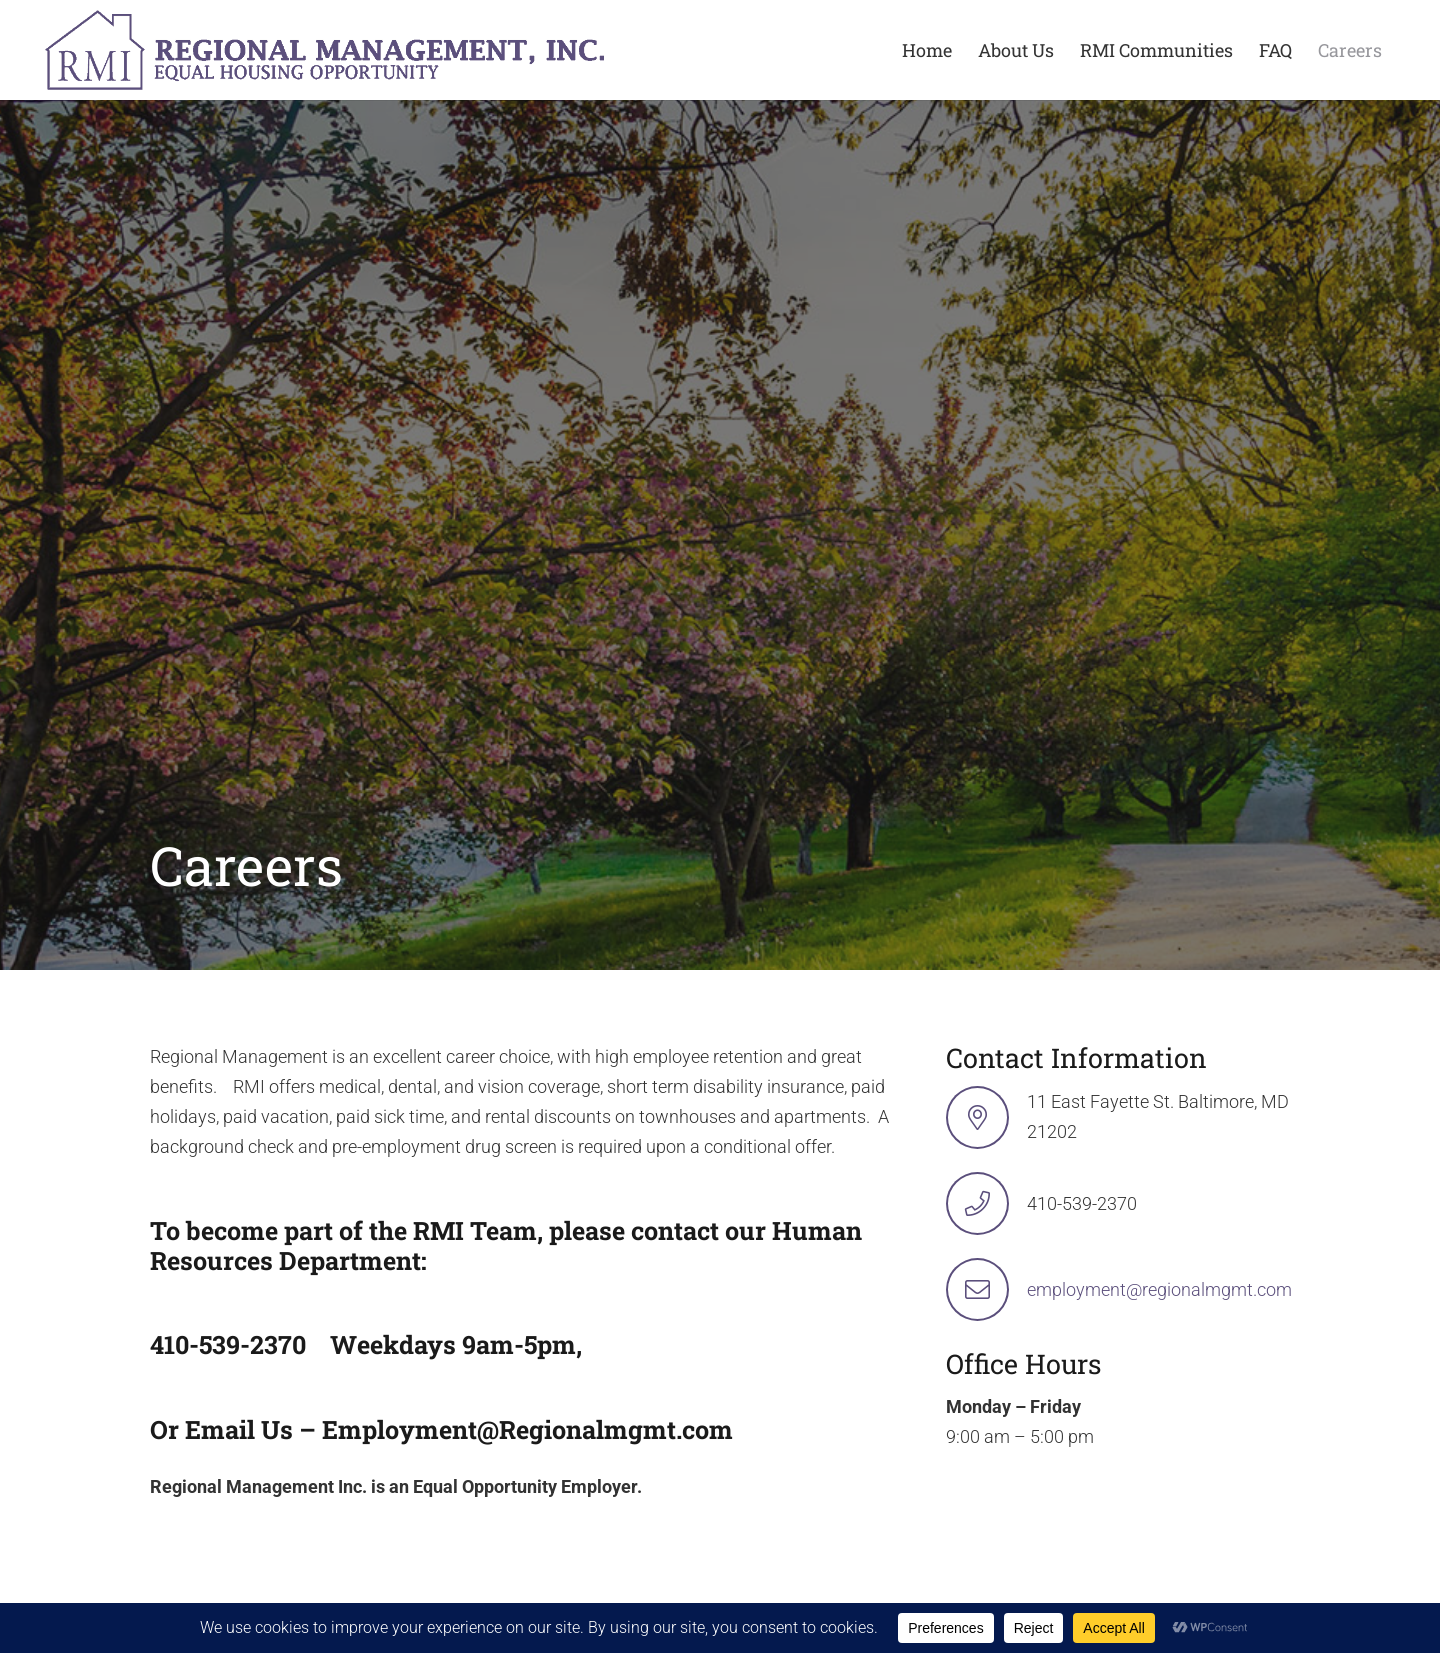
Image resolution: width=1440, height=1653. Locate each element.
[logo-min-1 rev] (324, 50)
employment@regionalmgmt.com (1159, 1289)
